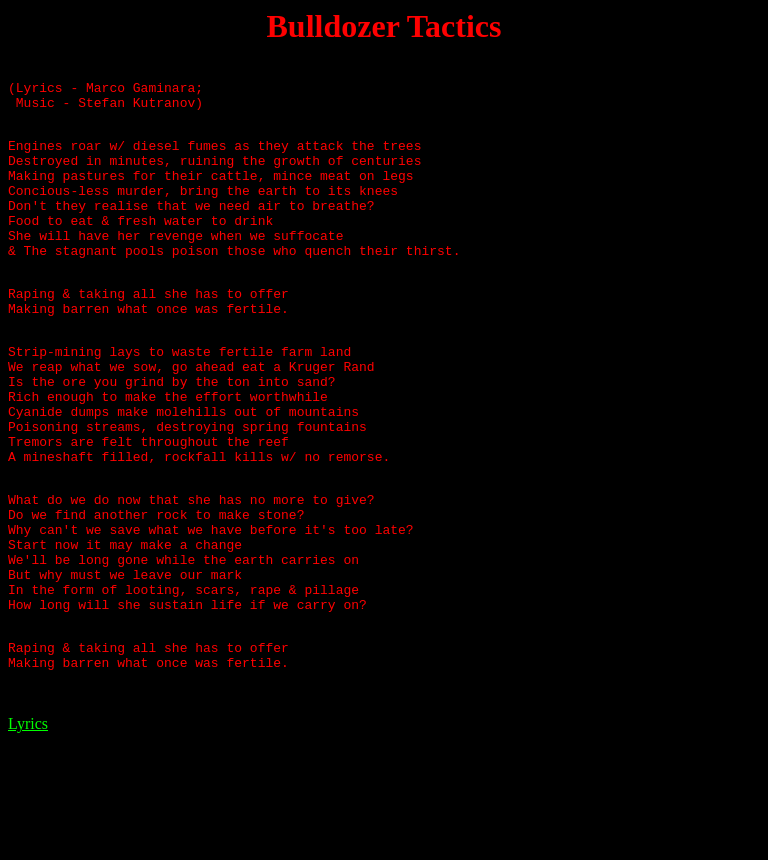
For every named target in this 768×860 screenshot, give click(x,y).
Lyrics (28, 834)
